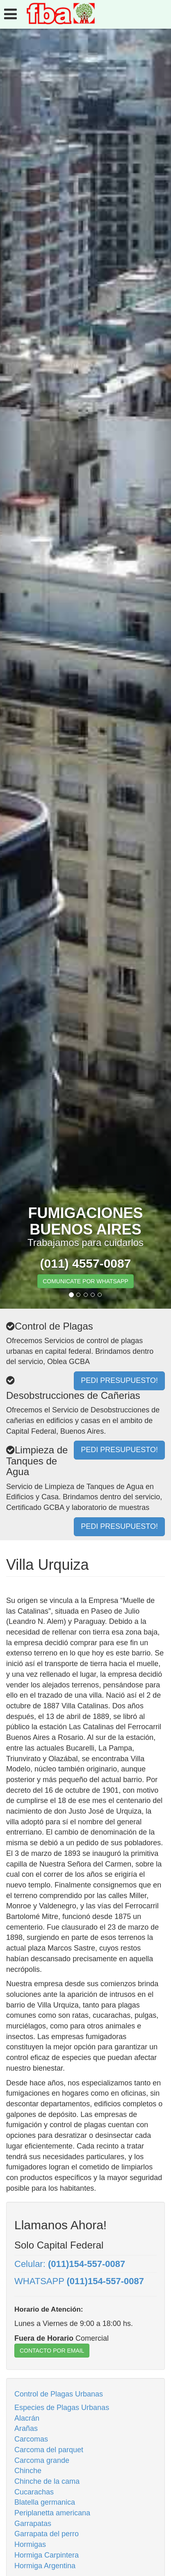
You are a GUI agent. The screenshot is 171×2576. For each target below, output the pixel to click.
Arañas (26, 2428)
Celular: (69, 2264)
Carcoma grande (41, 2460)
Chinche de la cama (47, 2481)
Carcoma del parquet (48, 2450)
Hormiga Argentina (44, 2566)
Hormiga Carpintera (46, 2555)
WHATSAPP (79, 2281)
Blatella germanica (44, 2502)
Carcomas (31, 2439)
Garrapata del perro (46, 2534)
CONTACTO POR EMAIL (52, 2350)
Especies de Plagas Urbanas (61, 2407)
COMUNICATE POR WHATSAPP (85, 1281)
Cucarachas (34, 2492)
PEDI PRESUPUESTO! (119, 1526)
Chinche (27, 2471)
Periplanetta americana (52, 2513)
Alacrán (26, 2418)
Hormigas (30, 2544)
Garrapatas (32, 2523)
